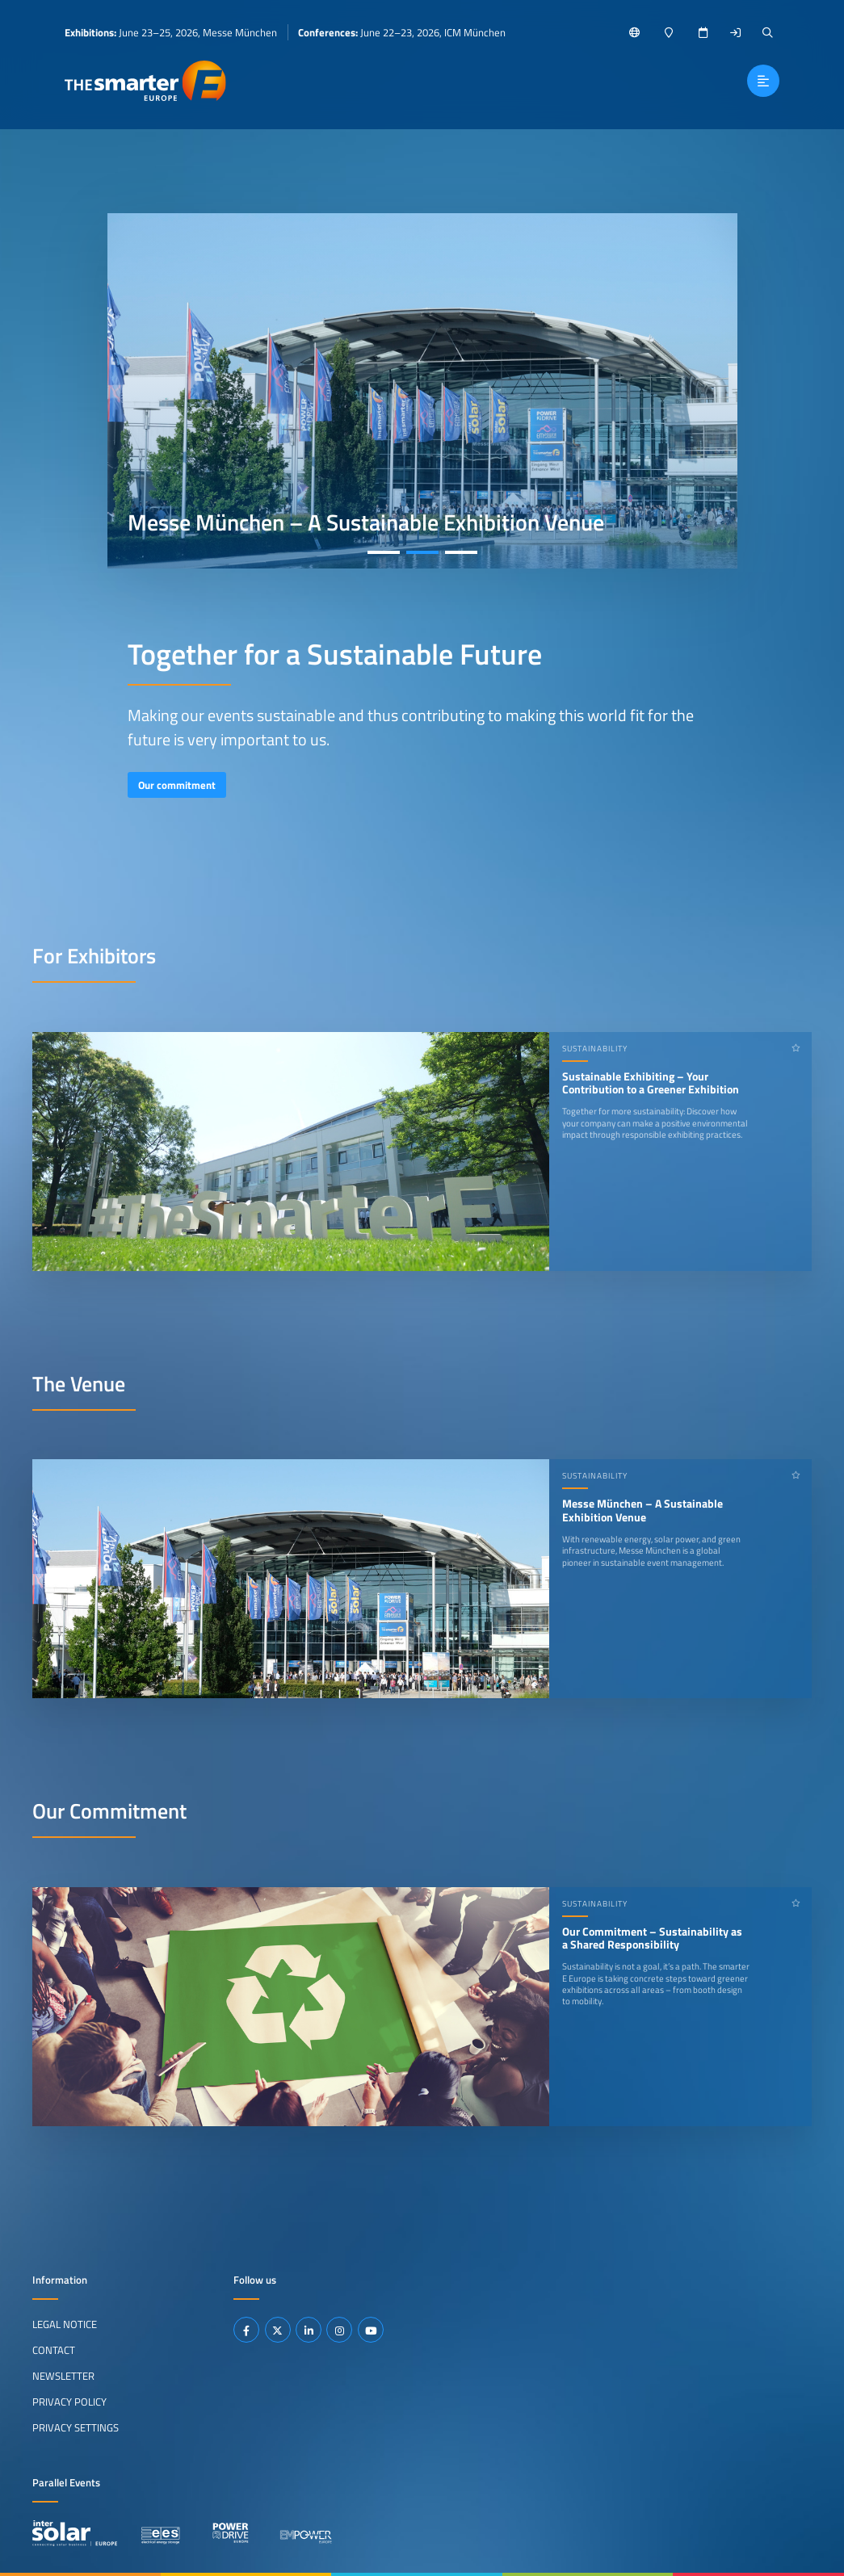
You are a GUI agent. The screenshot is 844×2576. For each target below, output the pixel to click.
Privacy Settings (75, 2427)
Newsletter (63, 2376)
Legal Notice (64, 2324)
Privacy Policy (69, 2401)
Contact (53, 2350)
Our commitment (177, 785)
